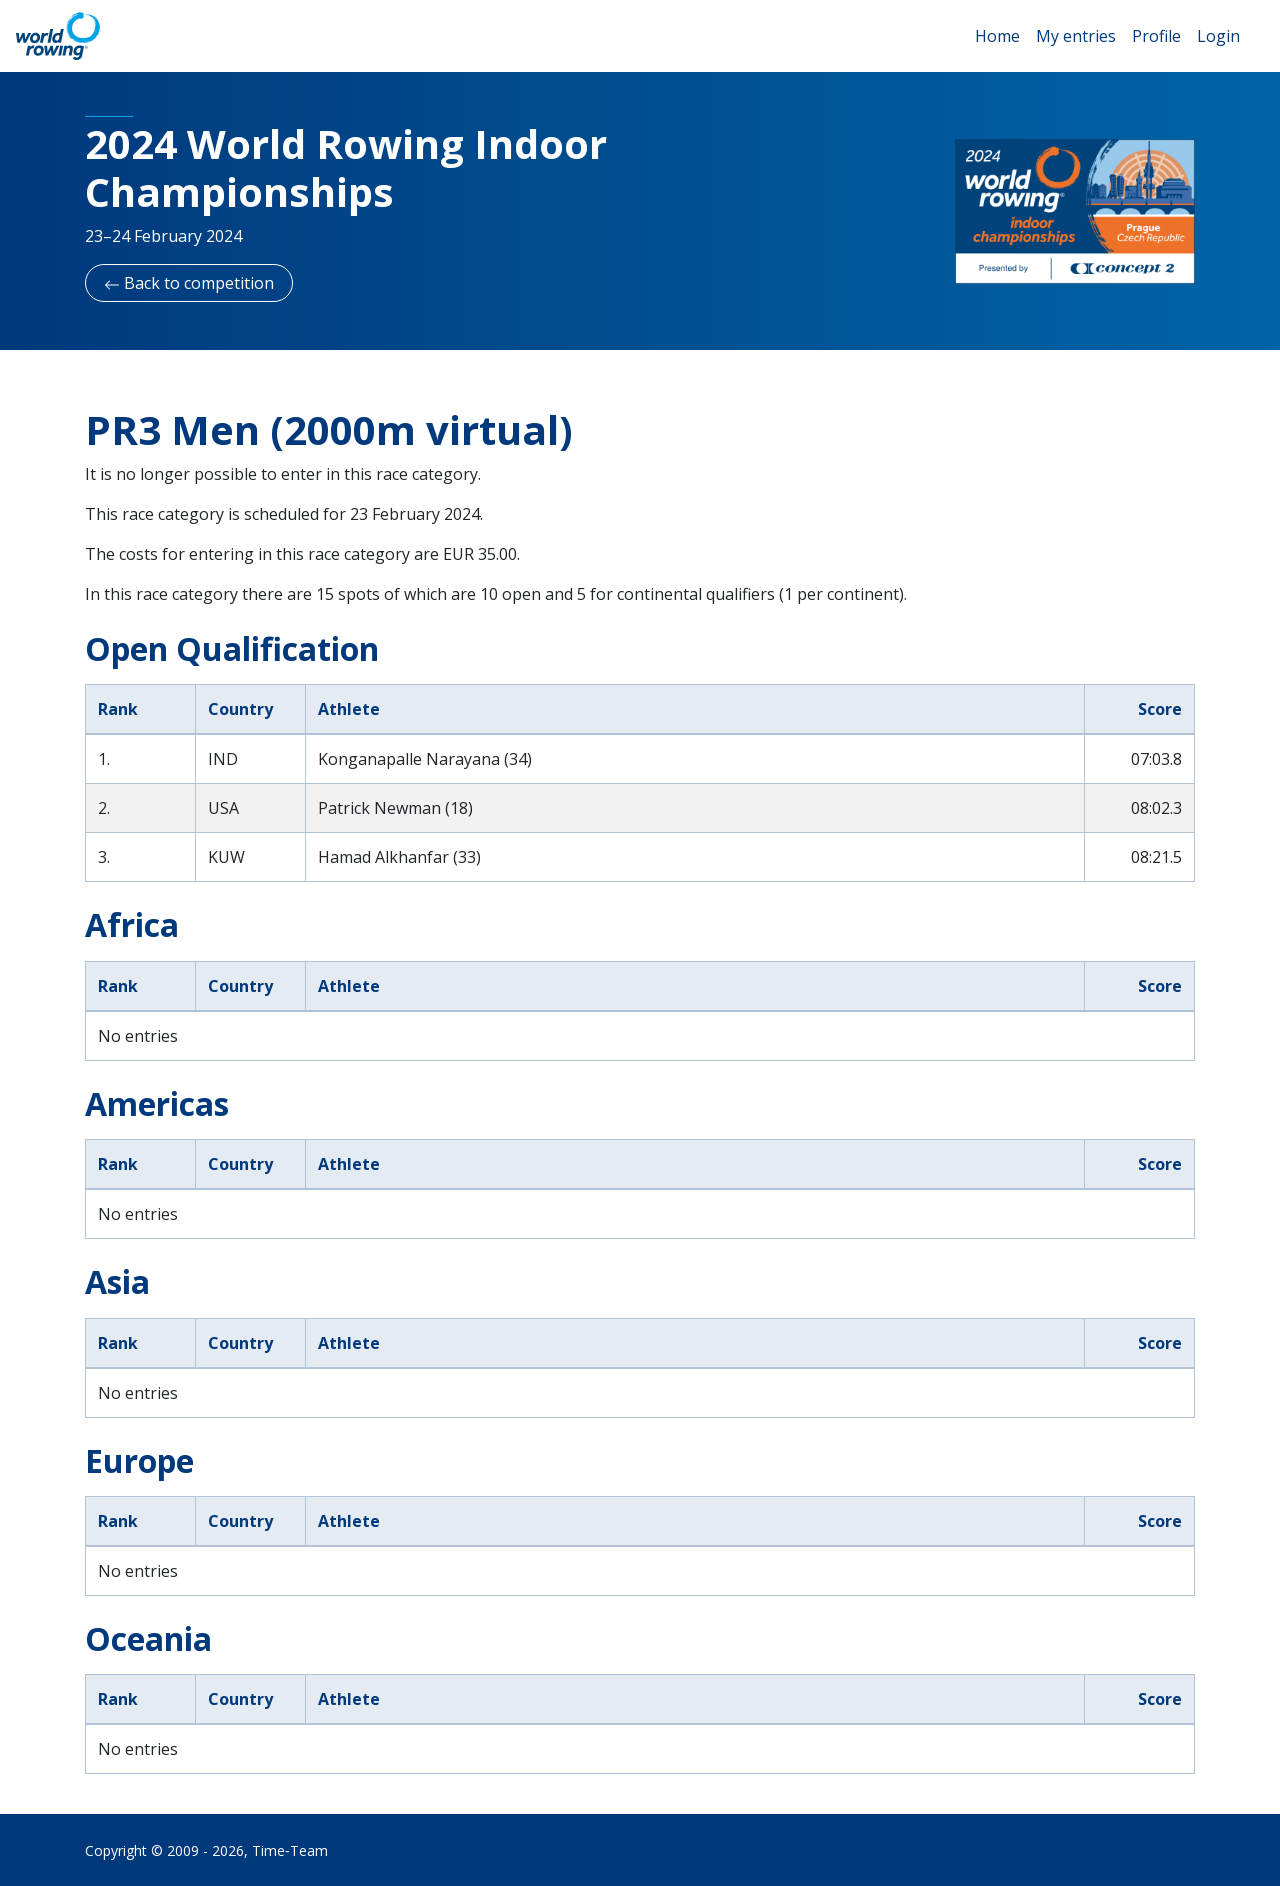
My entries (1076, 36)
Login (1218, 36)
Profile (1156, 36)
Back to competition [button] (189, 283)
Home (997, 36)
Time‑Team (290, 1850)
